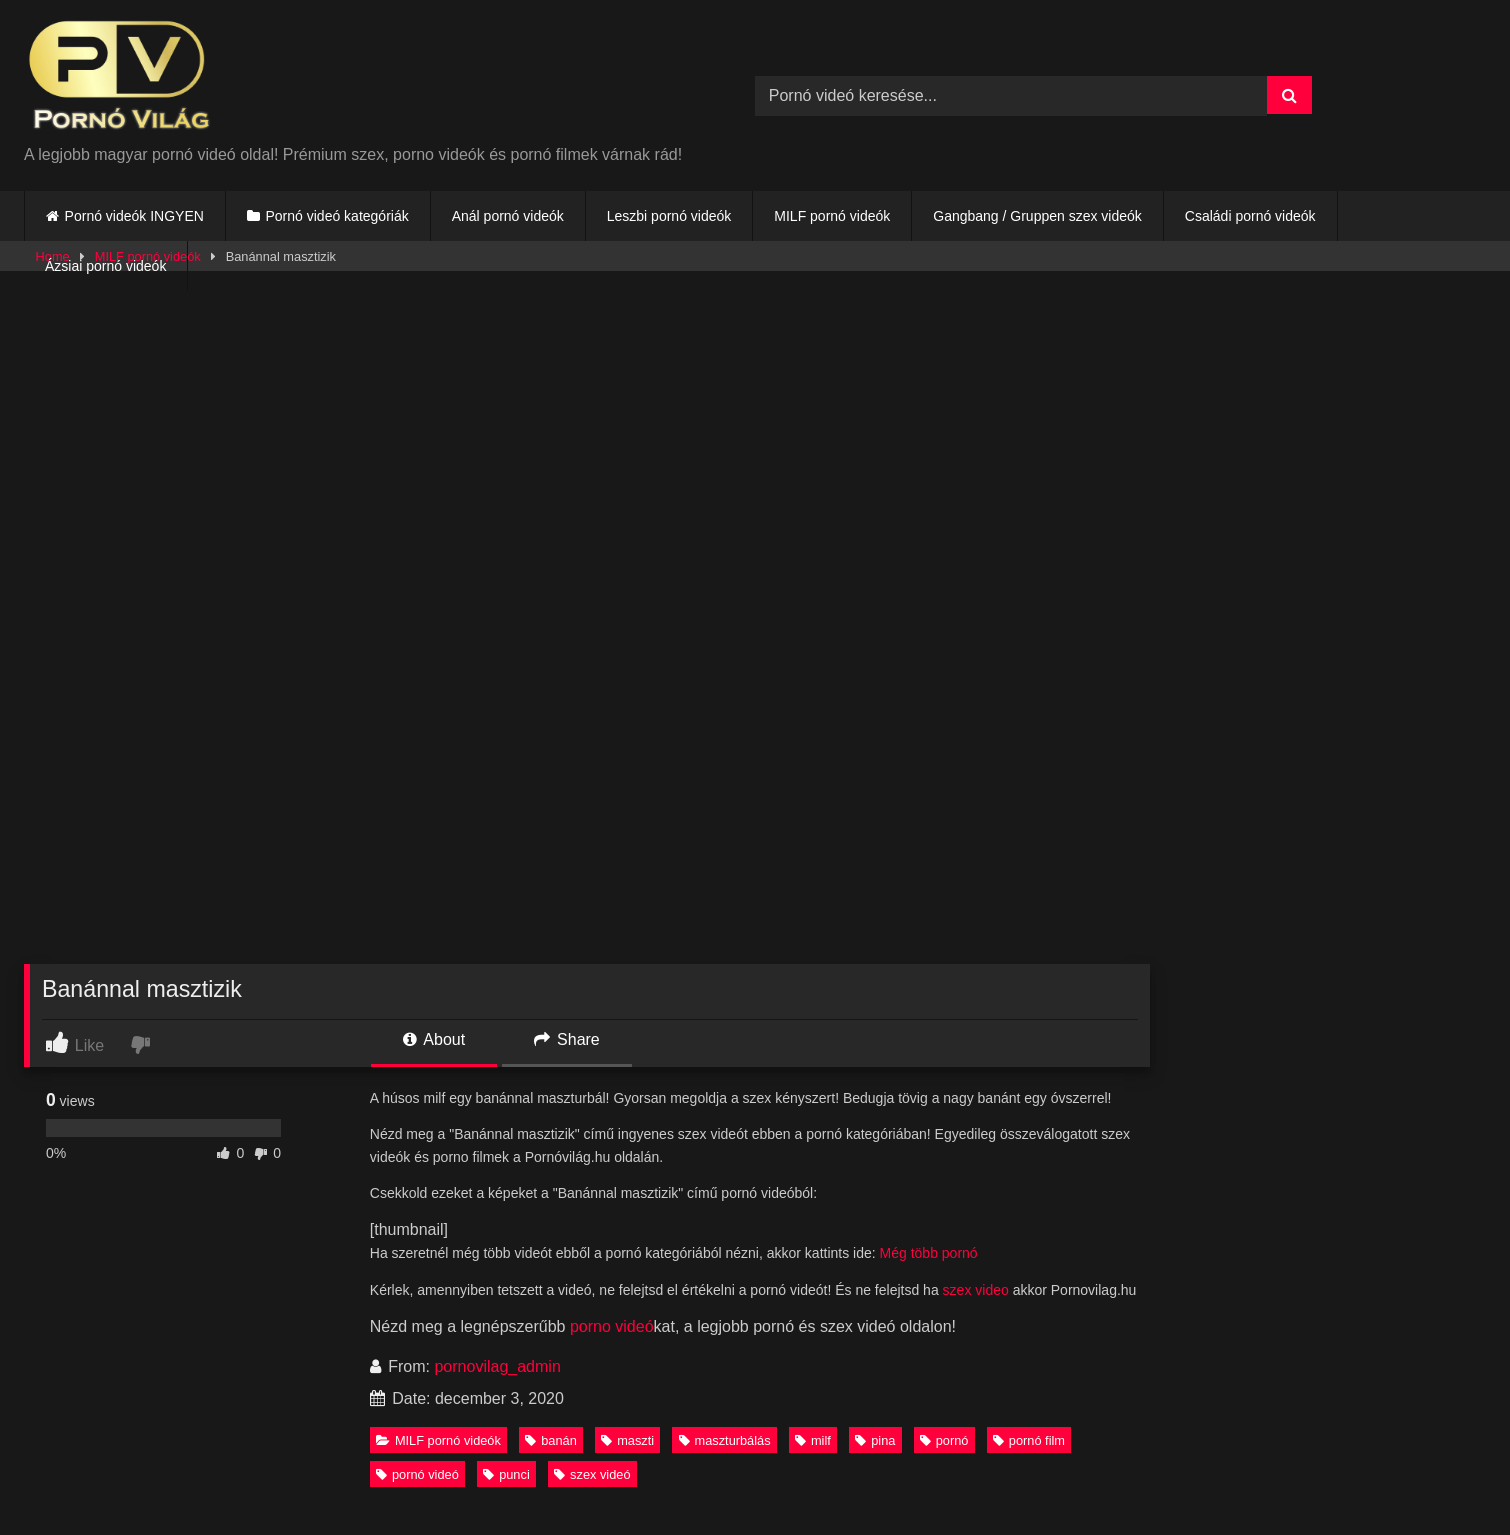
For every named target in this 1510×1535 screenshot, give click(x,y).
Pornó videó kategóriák (336, 216)
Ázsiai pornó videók (105, 266)
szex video (976, 1290)
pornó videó (417, 1474)
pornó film (1029, 1440)
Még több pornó (929, 1253)
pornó (944, 1440)
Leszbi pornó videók (669, 216)
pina (875, 1440)
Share (567, 1039)
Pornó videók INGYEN (134, 216)
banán (551, 1440)
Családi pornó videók (1250, 216)
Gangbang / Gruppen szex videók (1037, 216)
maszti (627, 1440)
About (434, 1039)
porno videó (612, 1326)
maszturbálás (725, 1440)
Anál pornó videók (508, 216)
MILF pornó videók (832, 216)
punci (506, 1474)
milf (813, 1440)
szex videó (592, 1474)
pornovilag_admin (497, 1366)
